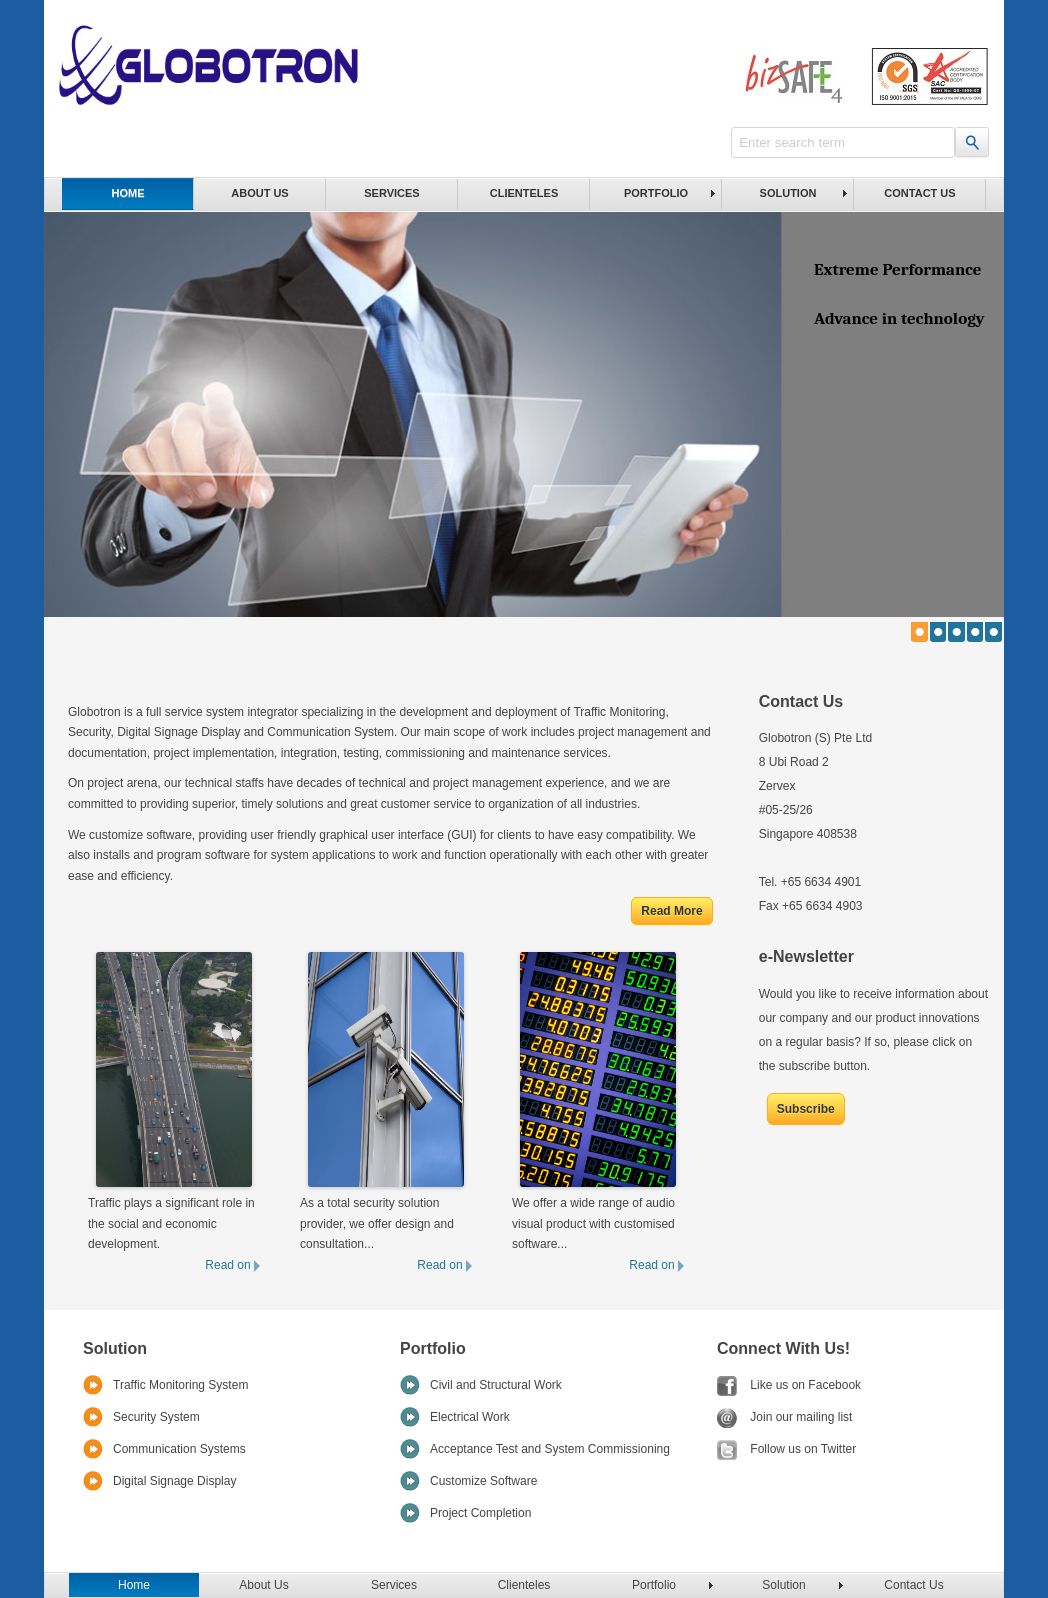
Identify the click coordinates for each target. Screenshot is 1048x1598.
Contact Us (919, 193)
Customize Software (483, 1481)
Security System (156, 1417)
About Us (259, 193)
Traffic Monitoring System (180, 1385)
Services (391, 193)
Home (128, 193)
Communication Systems (179, 1449)
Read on (232, 1265)
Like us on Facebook (789, 1385)
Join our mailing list (784, 1417)
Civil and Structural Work (496, 1385)
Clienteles (524, 193)
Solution (788, 193)
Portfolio (656, 193)
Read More (671, 911)
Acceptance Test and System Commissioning (550, 1449)
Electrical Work (470, 1417)
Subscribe (806, 1109)
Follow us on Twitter (786, 1449)
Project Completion (480, 1513)
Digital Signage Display (174, 1481)
